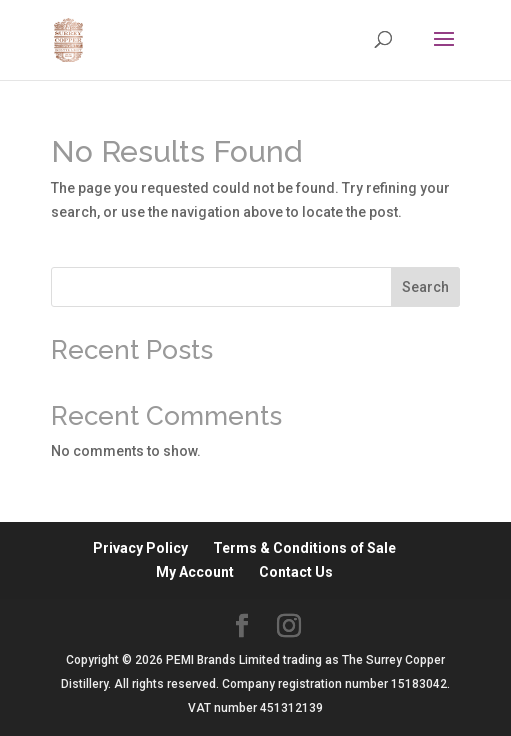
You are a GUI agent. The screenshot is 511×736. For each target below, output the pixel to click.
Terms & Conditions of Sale (304, 548)
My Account (195, 572)
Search (425, 287)
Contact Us (296, 572)
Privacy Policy (140, 548)
